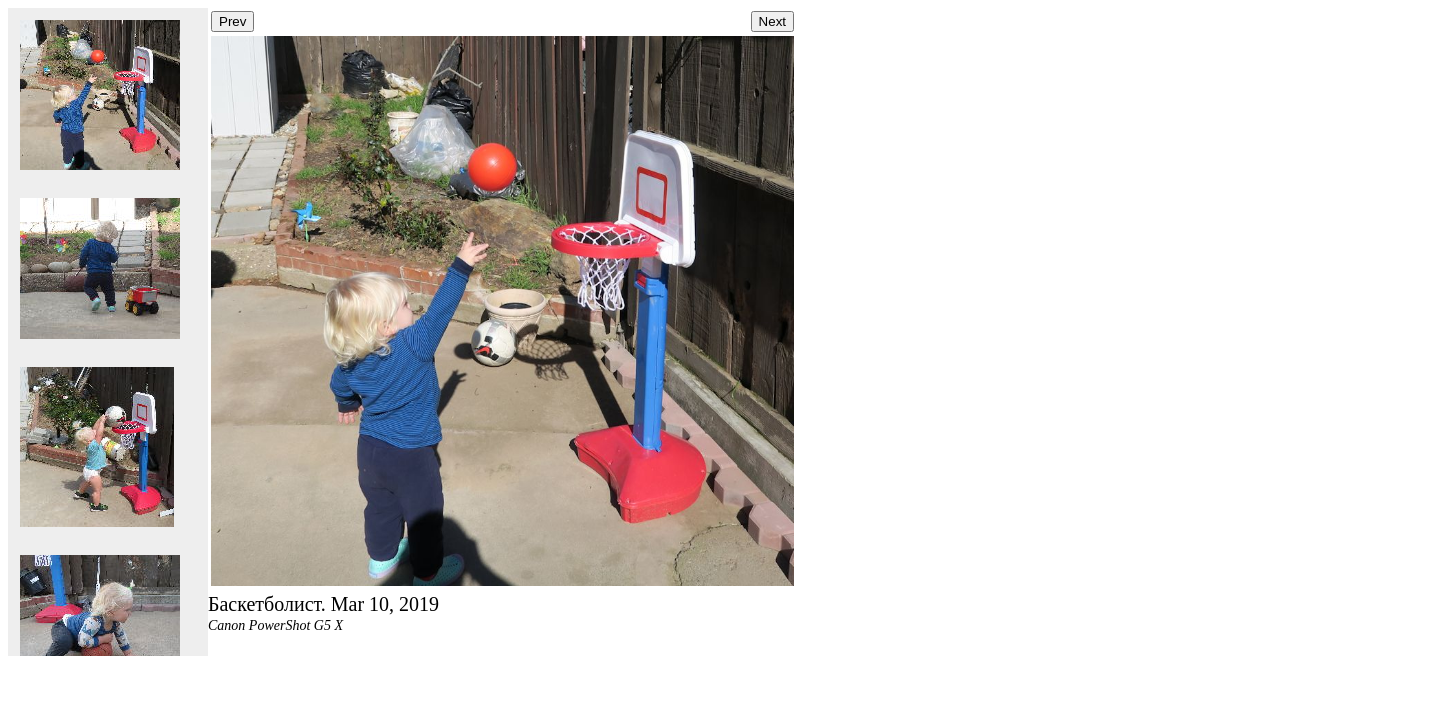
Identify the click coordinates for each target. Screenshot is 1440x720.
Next (772, 21)
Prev (232, 21)
